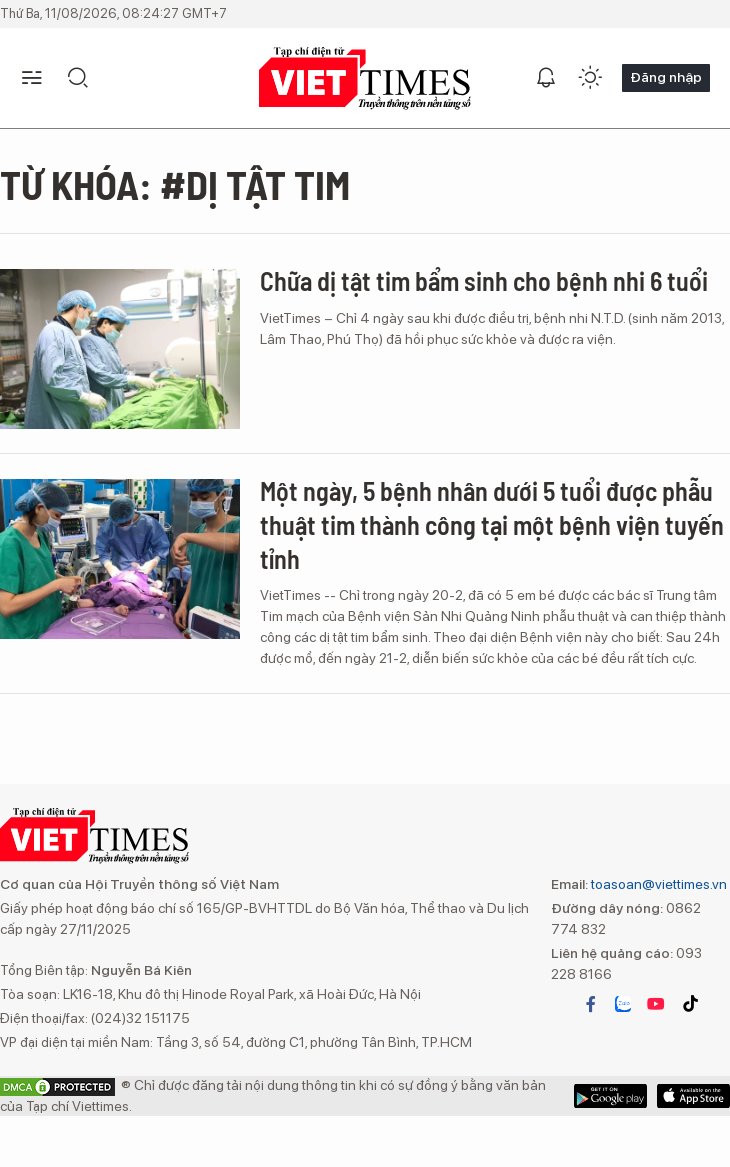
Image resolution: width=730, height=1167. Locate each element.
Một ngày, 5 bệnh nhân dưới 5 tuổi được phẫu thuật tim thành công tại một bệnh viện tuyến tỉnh (492, 524)
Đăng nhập (666, 77)
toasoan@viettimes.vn (657, 884)
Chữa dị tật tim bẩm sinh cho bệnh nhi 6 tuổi (484, 280)
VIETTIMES (365, 78)
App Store (610, 1096)
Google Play (693, 1096)
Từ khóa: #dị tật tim (175, 184)
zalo (623, 1004)
